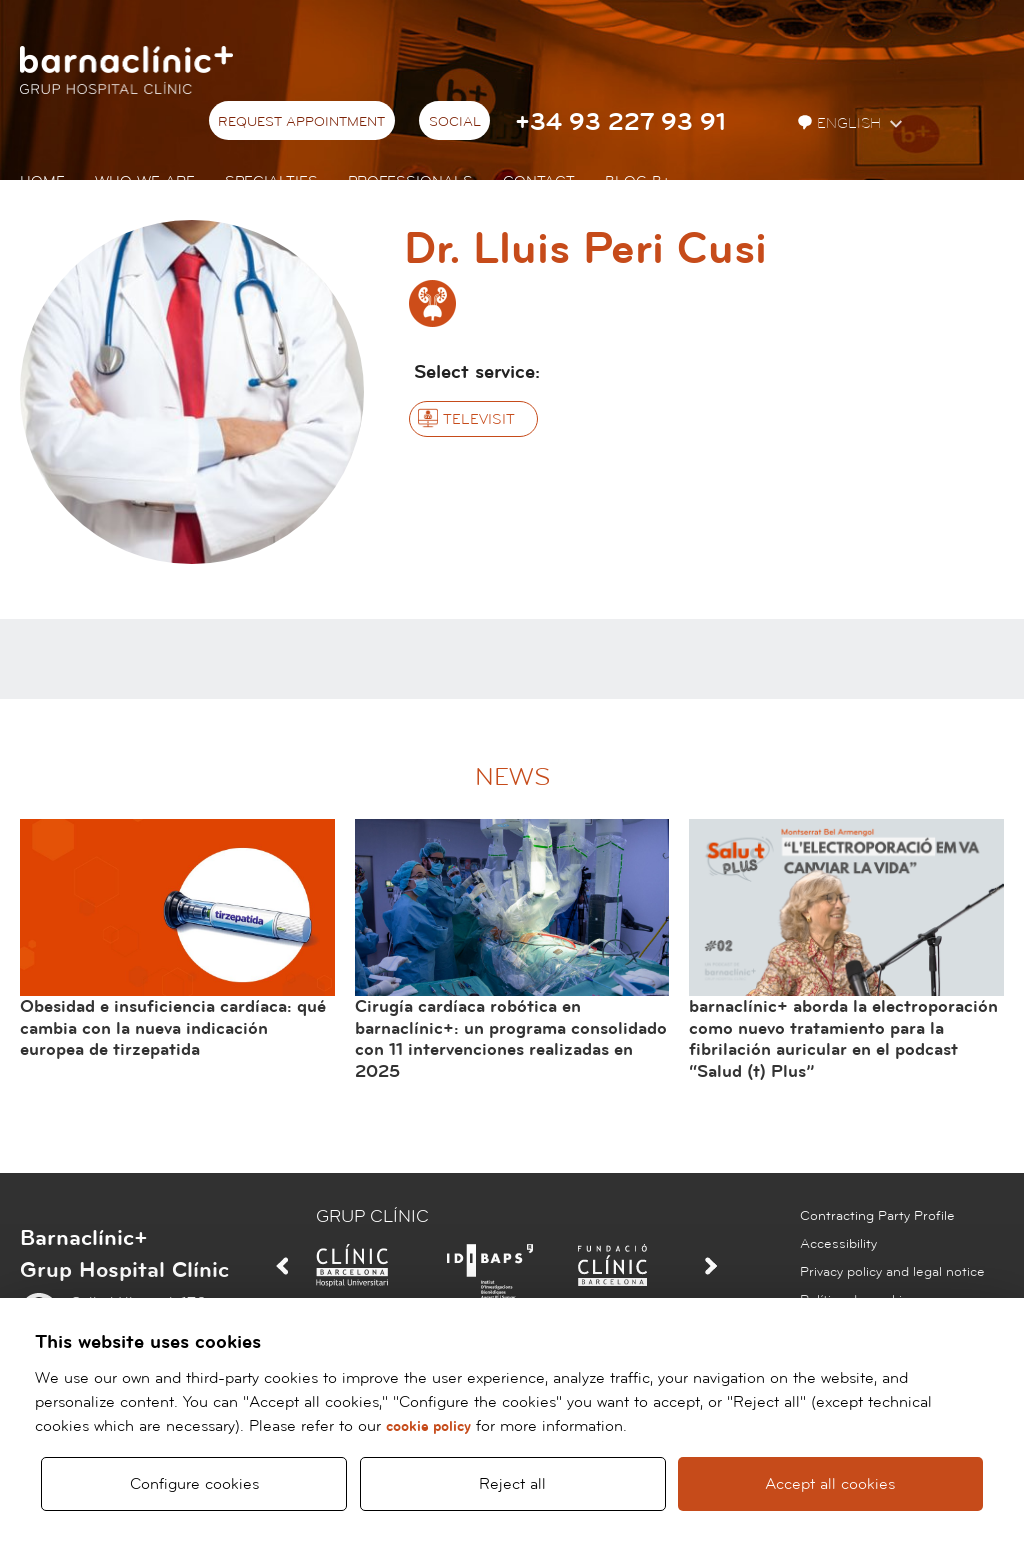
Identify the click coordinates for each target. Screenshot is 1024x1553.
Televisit (479, 419)
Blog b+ (637, 181)
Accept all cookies (831, 1484)
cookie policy (428, 1426)
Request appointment (301, 122)
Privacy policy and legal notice (892, 1272)
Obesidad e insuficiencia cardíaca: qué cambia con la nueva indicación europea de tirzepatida (173, 1028)
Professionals (410, 181)
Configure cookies (194, 1484)
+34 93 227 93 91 (620, 122)
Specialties (271, 181)
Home (42, 181)
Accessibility (838, 1244)
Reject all (512, 1484)
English (841, 123)
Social (455, 122)
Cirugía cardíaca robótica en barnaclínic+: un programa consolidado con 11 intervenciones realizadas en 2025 (511, 1039)
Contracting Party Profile (877, 1216)
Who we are (145, 181)
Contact (539, 181)
